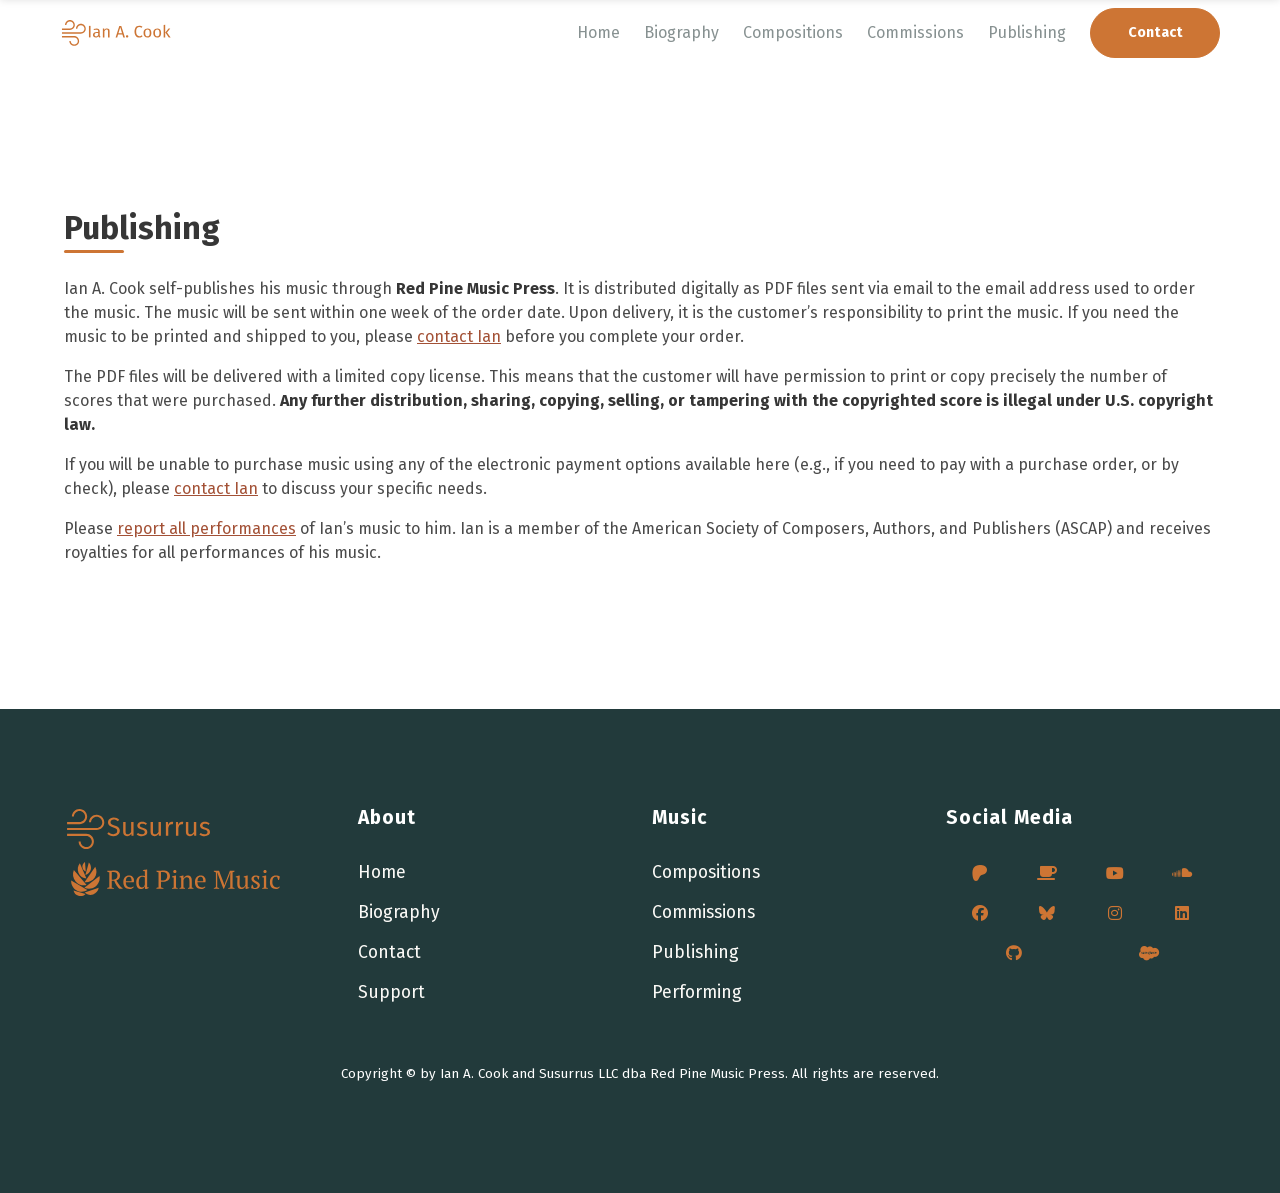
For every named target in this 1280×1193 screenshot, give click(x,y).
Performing (697, 992)
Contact (389, 952)
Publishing (1027, 32)
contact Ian (459, 336)
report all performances (206, 528)
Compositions (793, 32)
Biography (681, 32)
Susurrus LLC (578, 1074)
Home (598, 32)
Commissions (915, 32)
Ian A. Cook (474, 1074)
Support (391, 992)
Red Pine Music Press (717, 1074)
